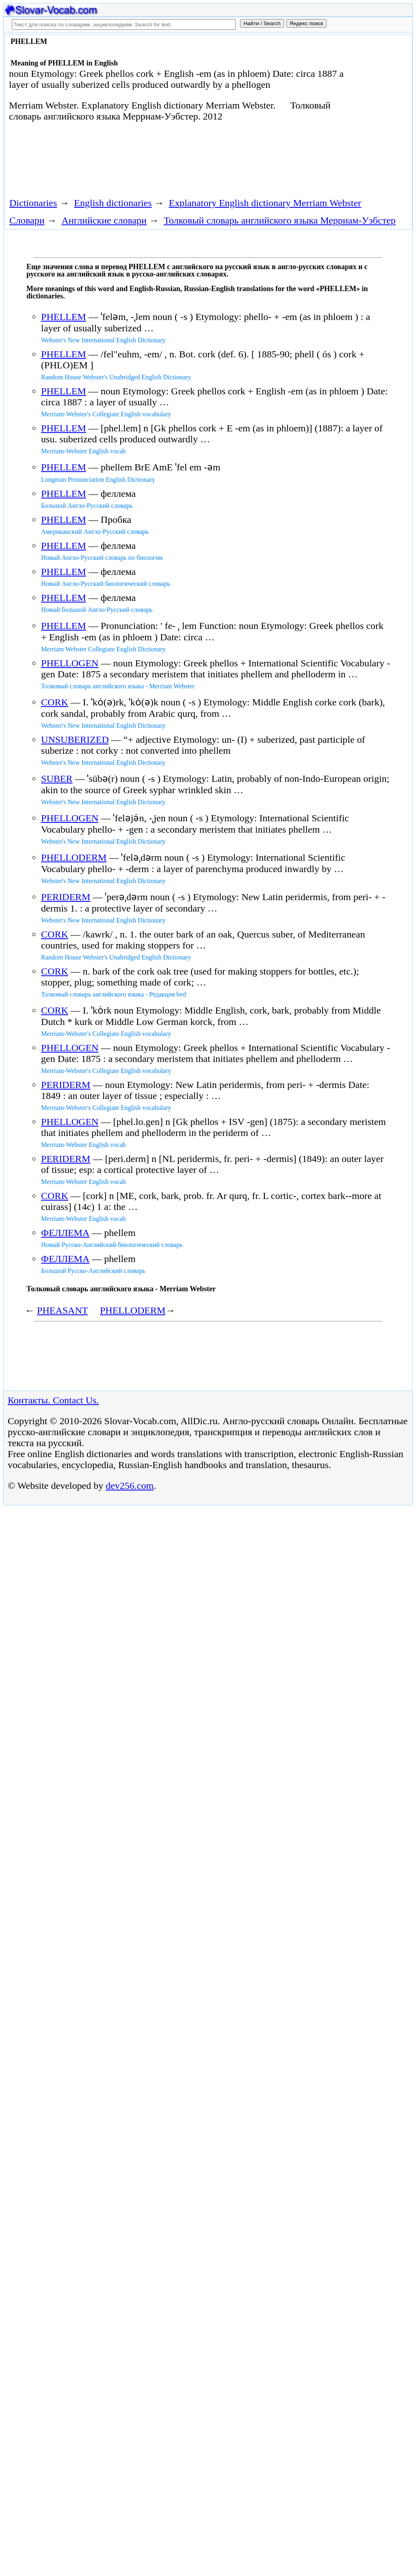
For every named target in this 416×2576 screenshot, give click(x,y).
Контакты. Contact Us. (53, 1400)
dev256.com (130, 1485)
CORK (54, 702)
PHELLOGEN (69, 663)
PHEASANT (62, 1310)
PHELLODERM (73, 857)
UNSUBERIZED (75, 739)
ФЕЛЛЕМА (65, 1232)
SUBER (56, 778)
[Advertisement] (153, 162)
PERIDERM (65, 897)
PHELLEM (63, 316)
